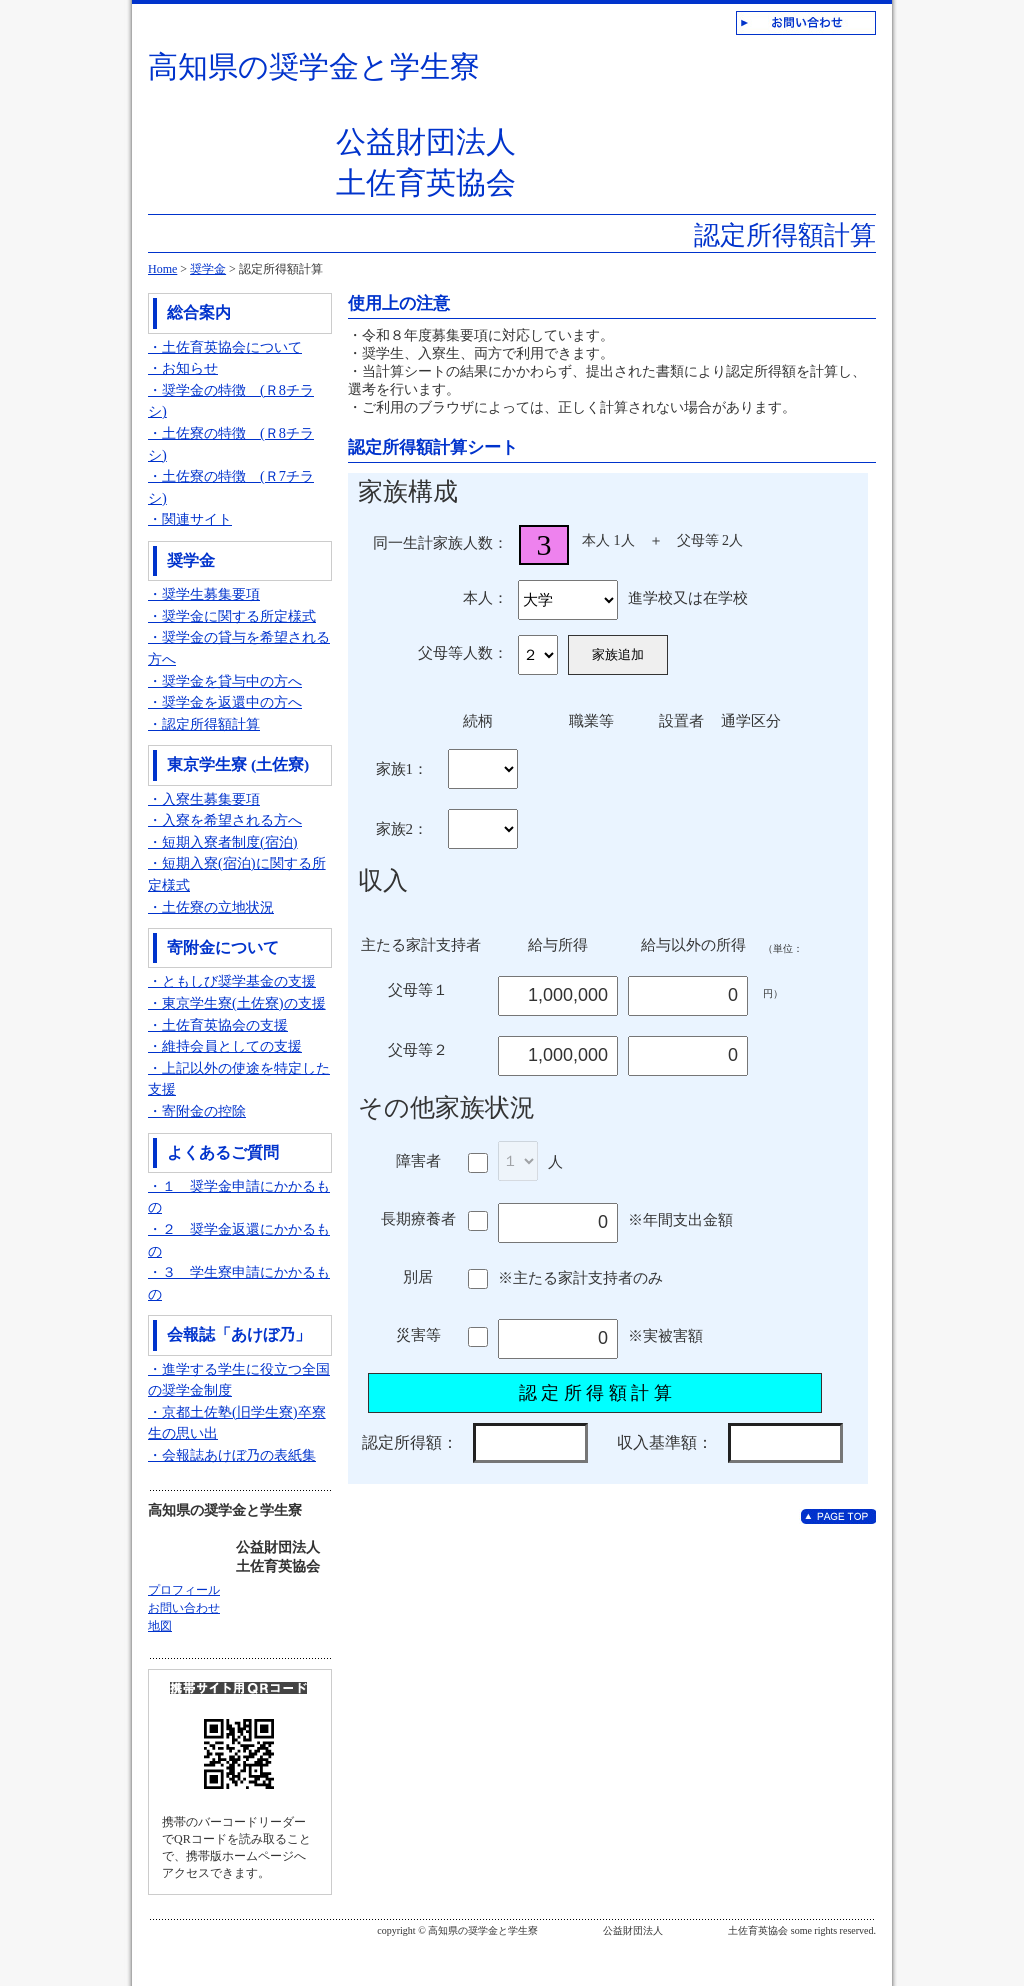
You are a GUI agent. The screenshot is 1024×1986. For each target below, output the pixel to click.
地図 (160, 1626)
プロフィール (184, 1590)
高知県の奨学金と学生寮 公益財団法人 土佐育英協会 (332, 124)
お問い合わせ (184, 1608)
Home (162, 269)
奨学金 (208, 269)
